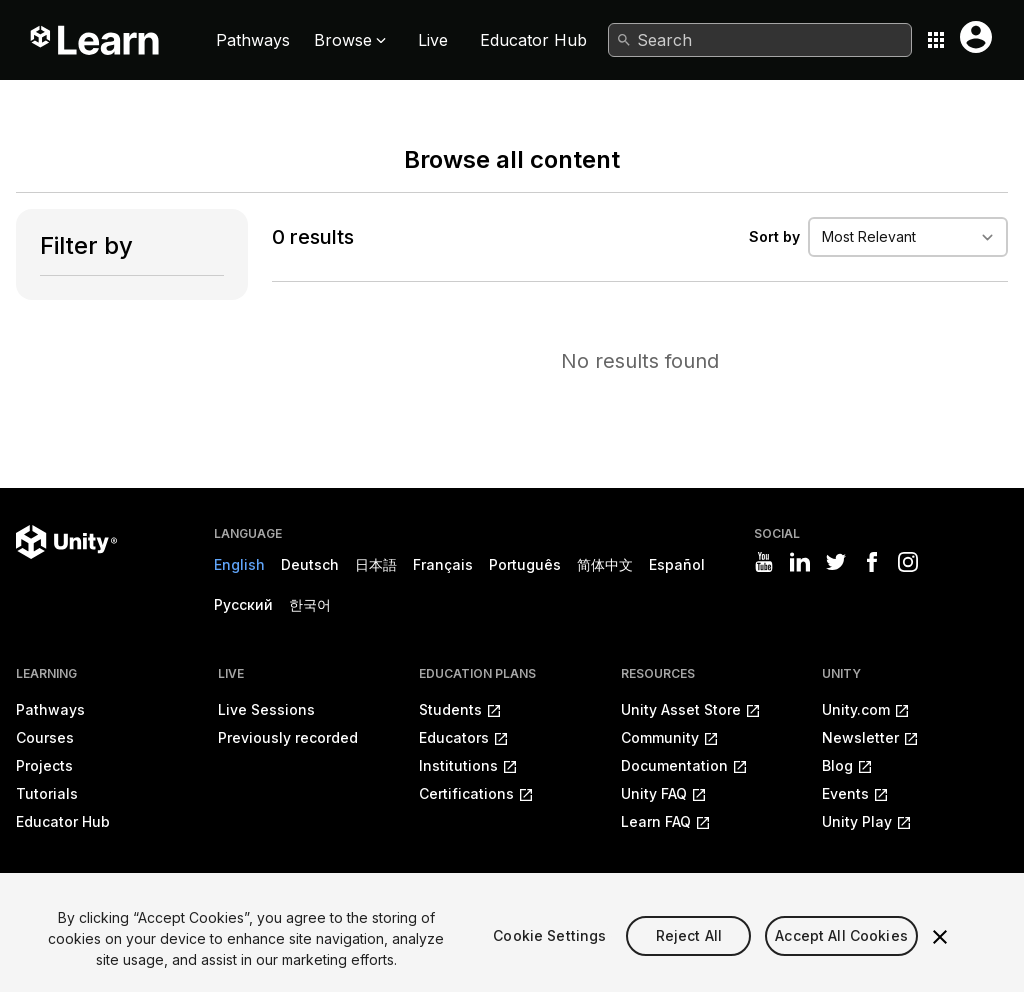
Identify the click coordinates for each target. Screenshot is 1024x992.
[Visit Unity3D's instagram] (908, 562)
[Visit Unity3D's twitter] (836, 562)
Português (525, 564)
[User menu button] (976, 37)
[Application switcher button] (936, 40)
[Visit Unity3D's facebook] (872, 562)
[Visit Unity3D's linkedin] (800, 562)
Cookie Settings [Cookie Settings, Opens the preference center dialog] (549, 956)
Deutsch (310, 564)
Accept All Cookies (841, 956)
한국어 (310, 604)
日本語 (376, 564)
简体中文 (605, 564)
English (239, 564)
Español (677, 564)
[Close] (940, 957)
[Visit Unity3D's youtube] (764, 562)
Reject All (689, 956)
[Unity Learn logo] (96, 40)
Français (443, 564)
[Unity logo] (66, 542)
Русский (243, 604)
